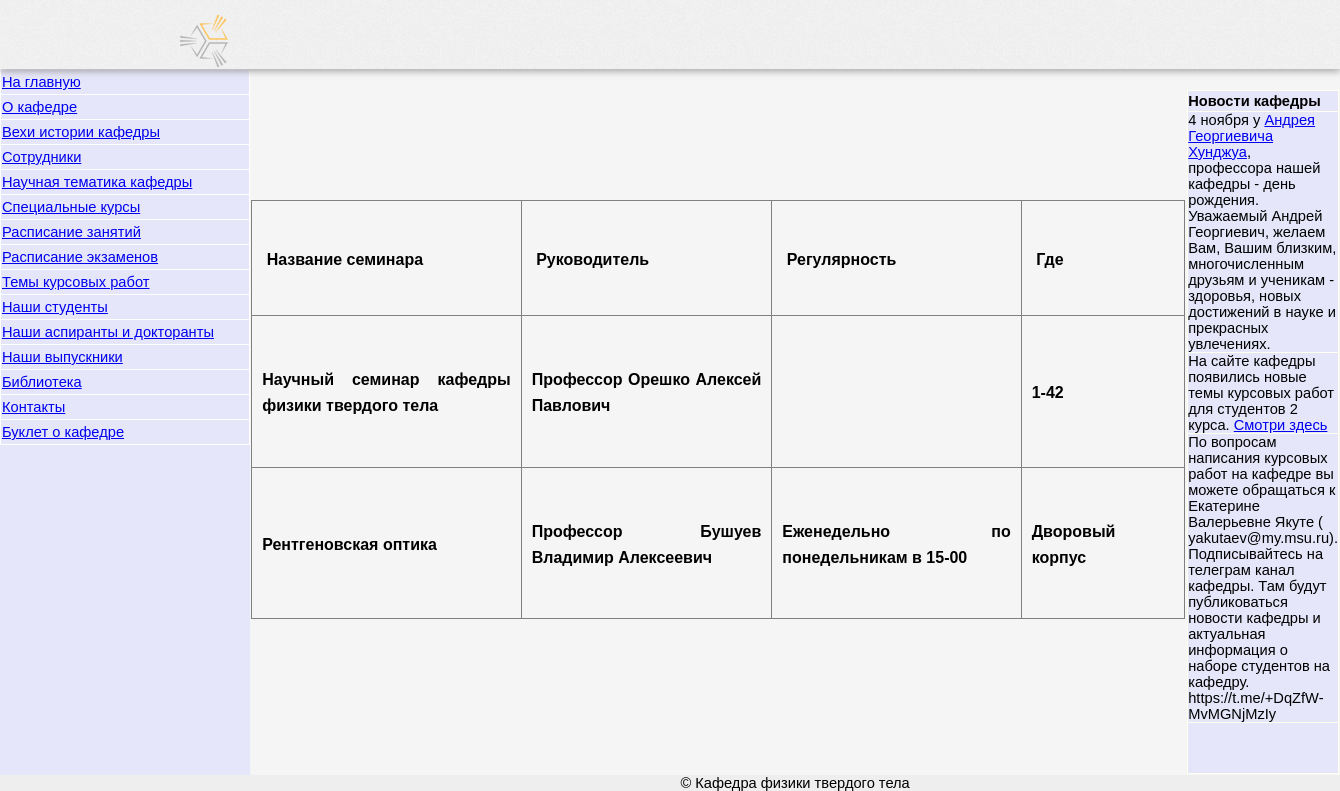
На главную (41, 82)
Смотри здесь (1281, 425)
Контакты (33, 407)
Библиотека (42, 382)
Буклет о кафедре (63, 432)
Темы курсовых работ (75, 282)
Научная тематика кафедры (97, 182)
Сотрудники (41, 157)
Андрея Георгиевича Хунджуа (1251, 136)
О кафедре (39, 107)
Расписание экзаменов (80, 257)
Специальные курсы (71, 207)
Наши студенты (55, 307)
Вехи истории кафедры (81, 132)
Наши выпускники (62, 357)
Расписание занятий (71, 232)
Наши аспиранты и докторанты (108, 332)
